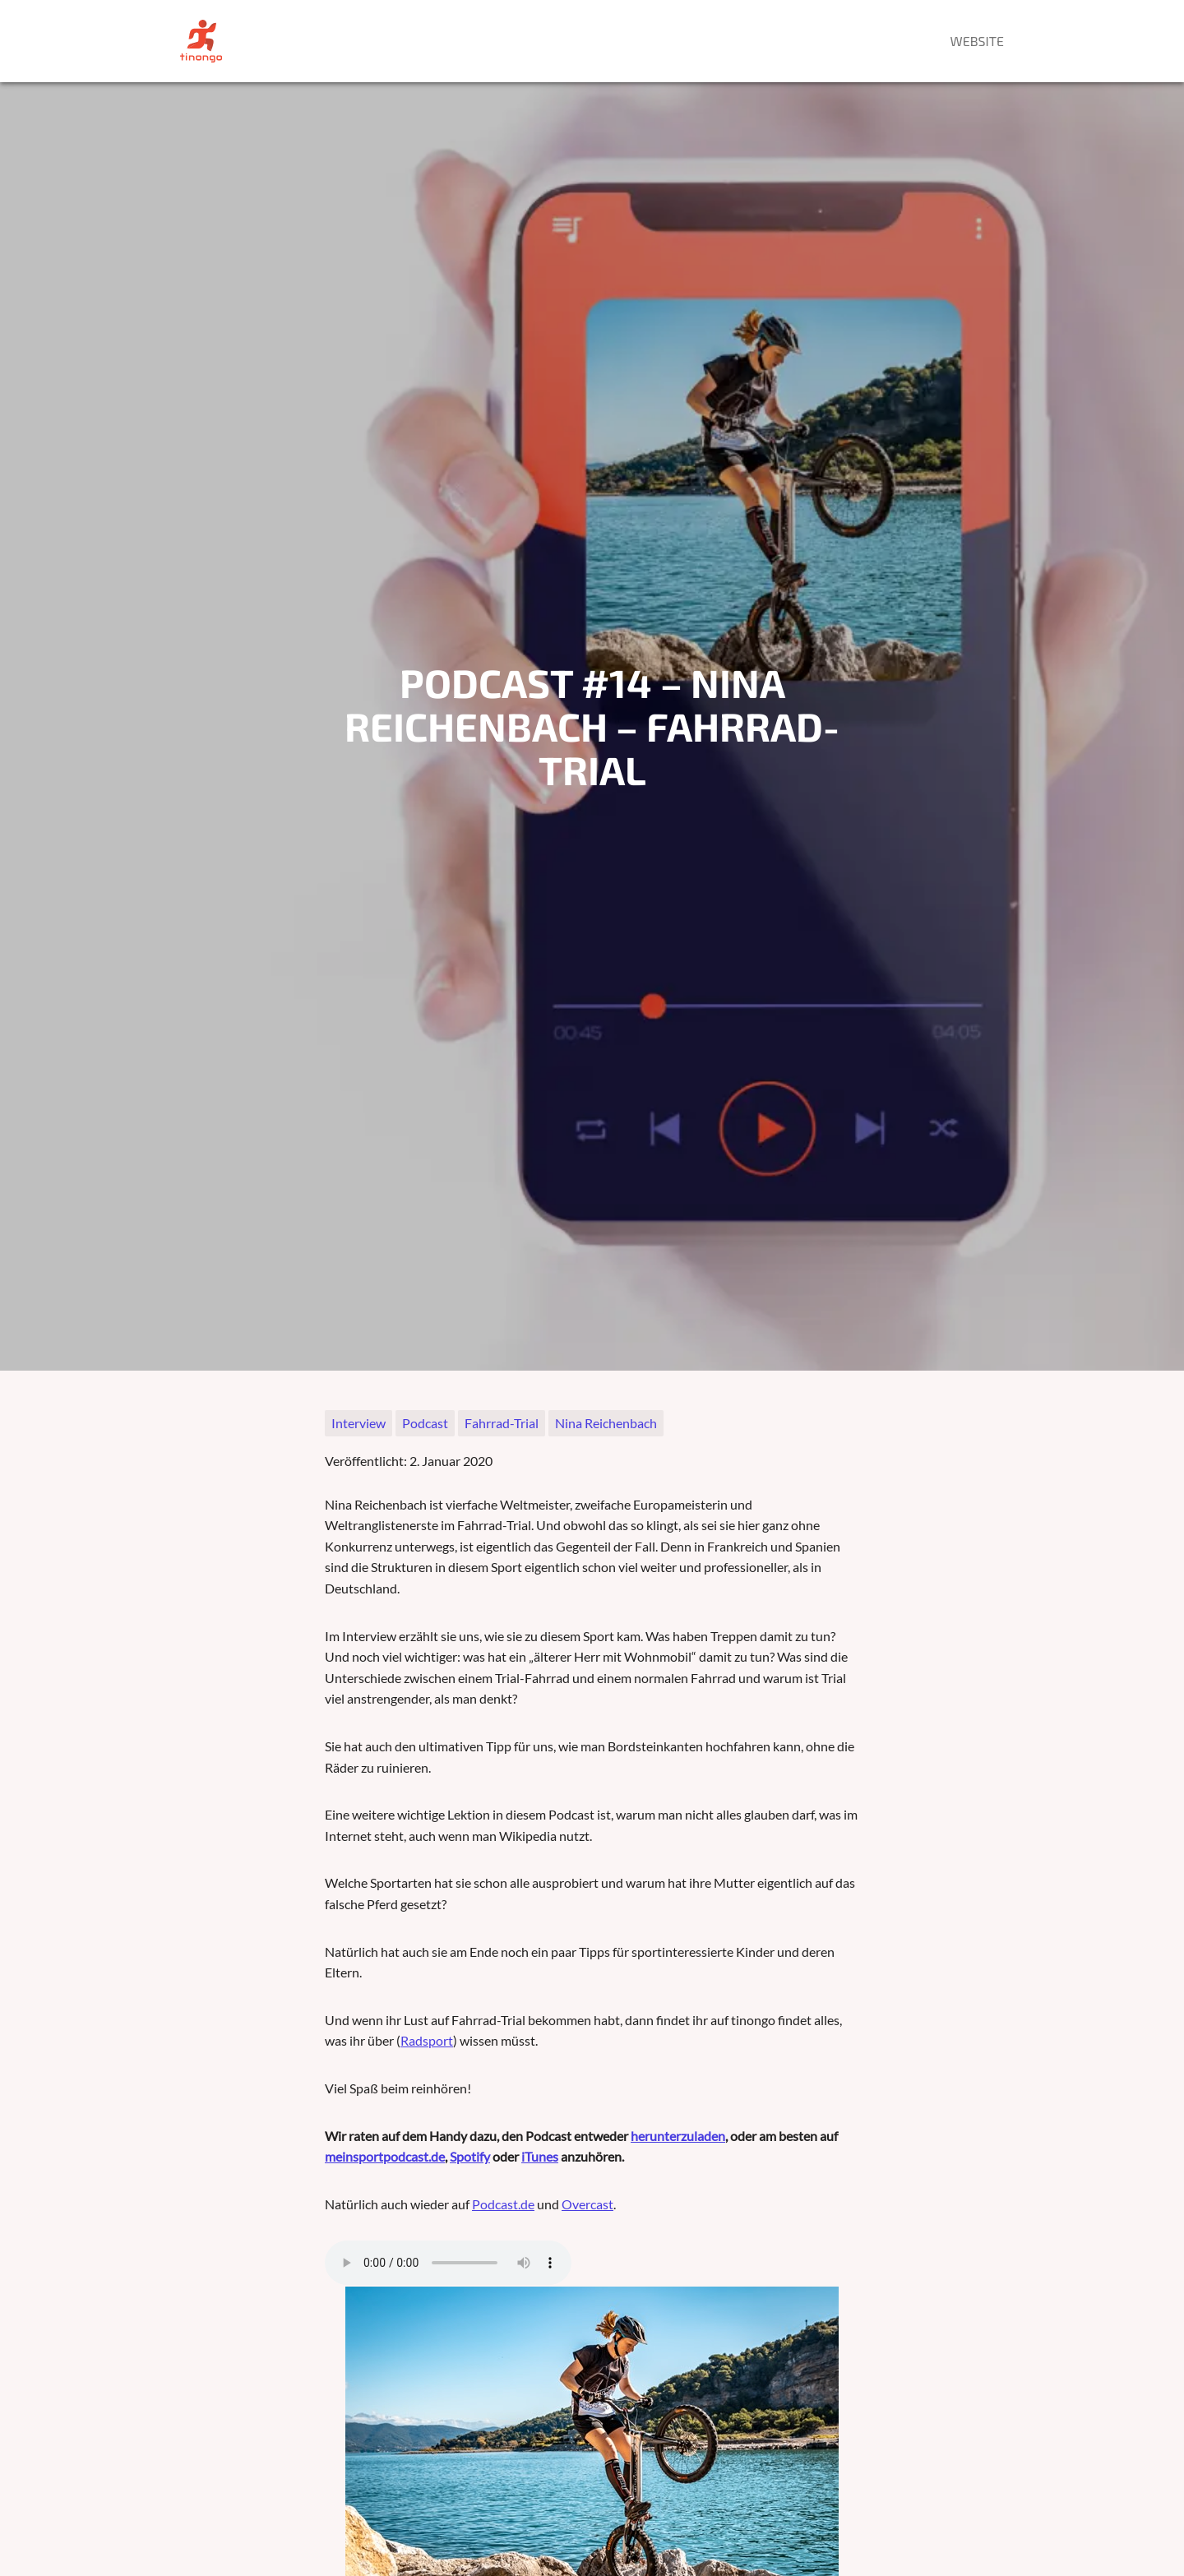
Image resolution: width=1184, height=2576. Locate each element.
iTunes (539, 2156)
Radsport (426, 2040)
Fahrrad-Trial (502, 1423)
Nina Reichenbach (606, 1423)
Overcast (587, 2204)
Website (977, 41)
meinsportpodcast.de (385, 2156)
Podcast (425, 1423)
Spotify (470, 2156)
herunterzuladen (678, 2136)
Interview (358, 1423)
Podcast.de (503, 2204)
